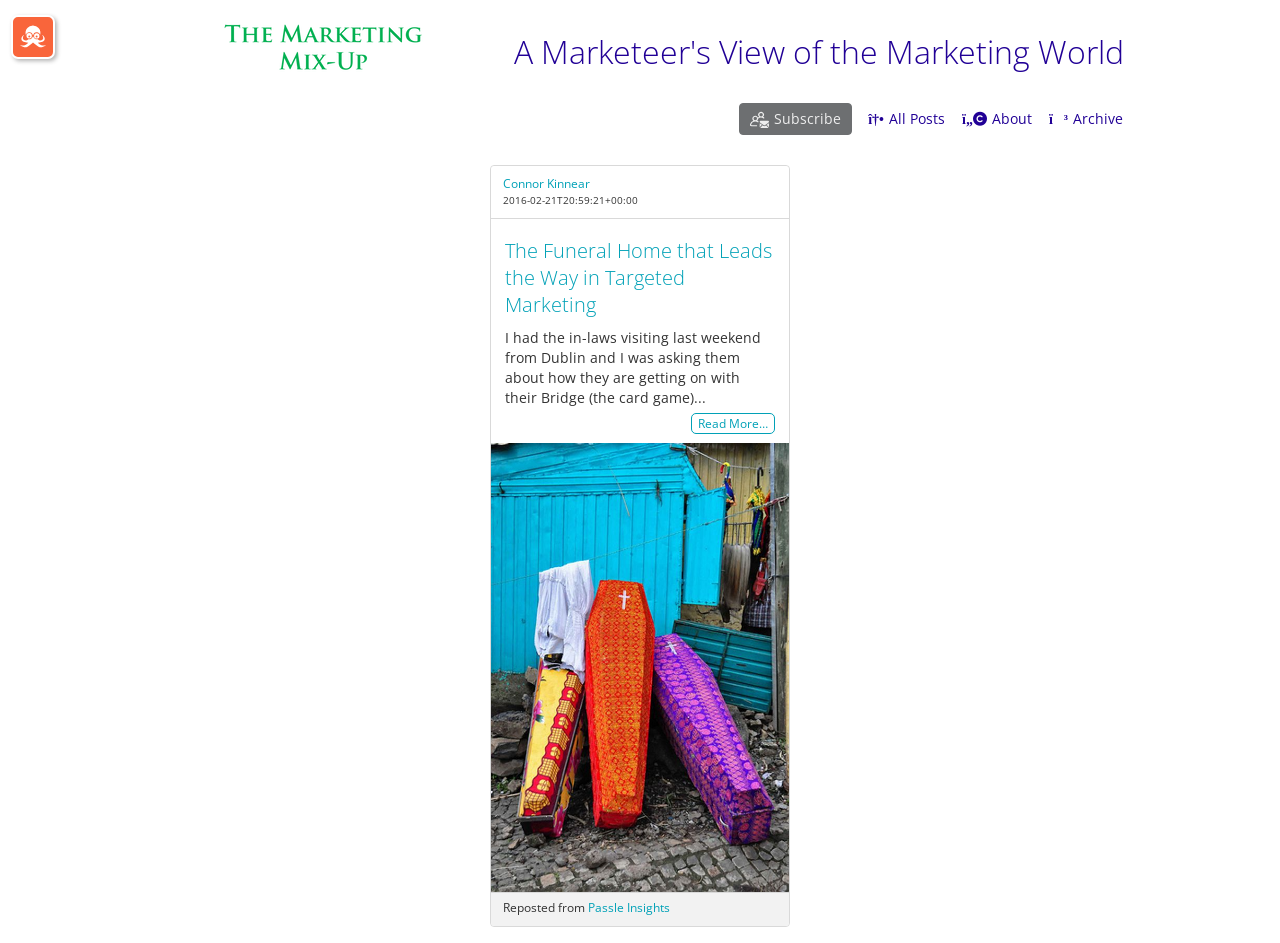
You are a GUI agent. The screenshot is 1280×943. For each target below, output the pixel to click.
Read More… (733, 423)
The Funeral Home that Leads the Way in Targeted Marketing (638, 277)
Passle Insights (629, 907)
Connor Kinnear (546, 183)
